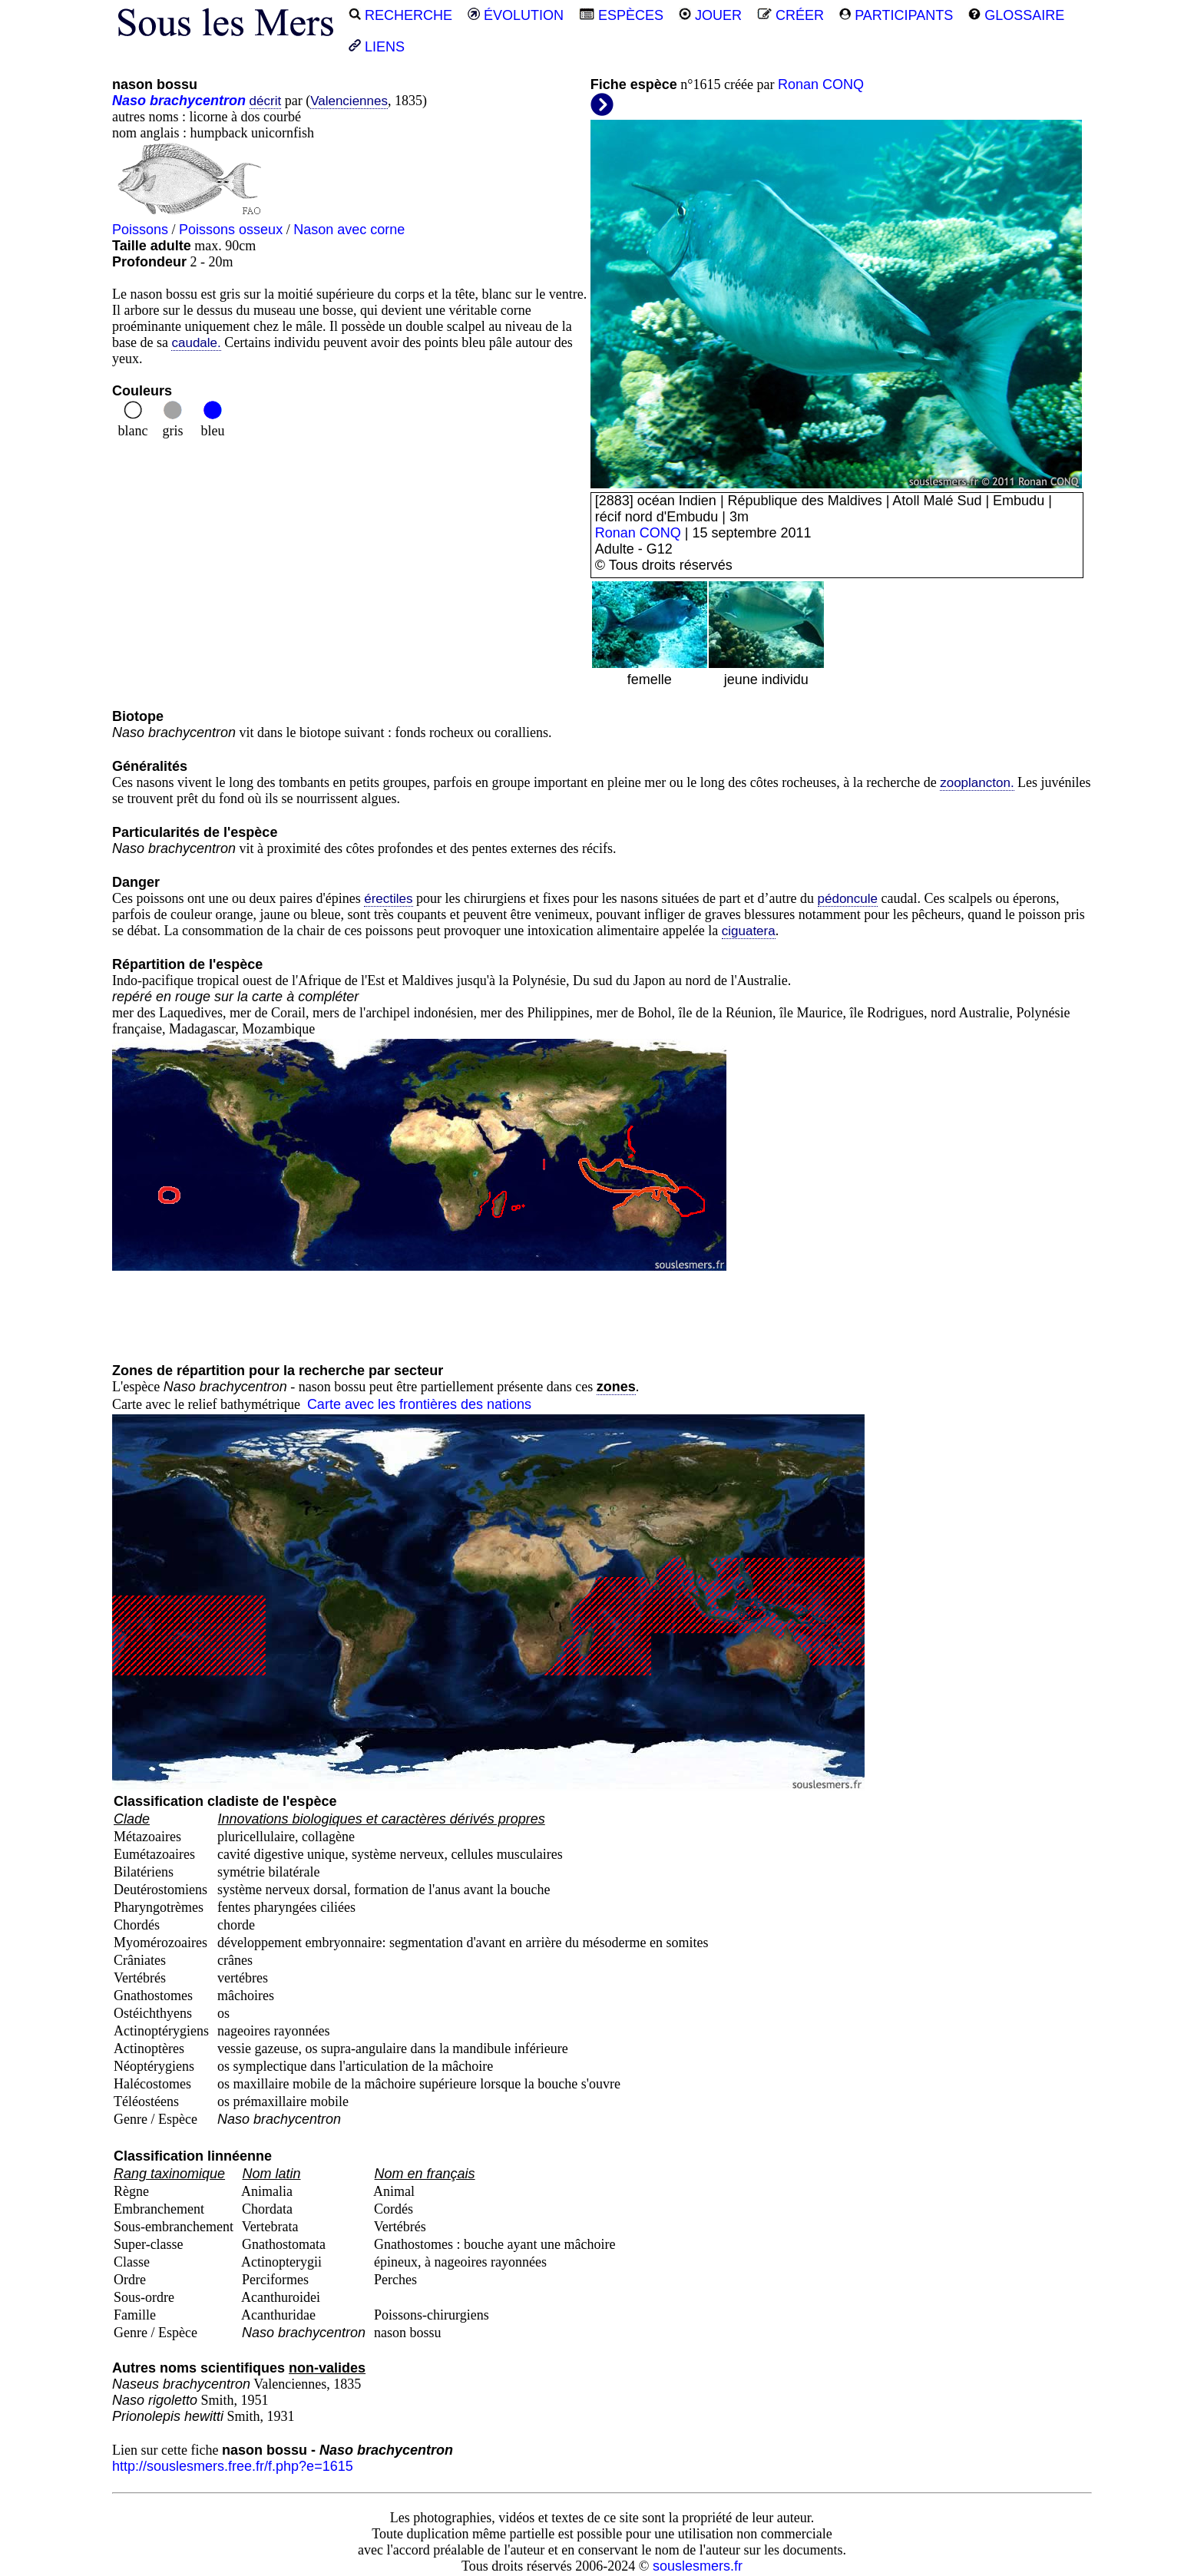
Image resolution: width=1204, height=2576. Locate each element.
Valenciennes (349, 101)
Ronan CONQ (821, 84)
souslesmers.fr (698, 2566)
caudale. (195, 343)
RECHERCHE (400, 15)
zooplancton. (977, 782)
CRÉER (790, 15)
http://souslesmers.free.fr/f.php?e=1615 (232, 2466)
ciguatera (749, 931)
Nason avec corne (349, 229)
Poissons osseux (231, 229)
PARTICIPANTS (896, 15)
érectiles (388, 898)
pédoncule (848, 898)
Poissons (140, 229)
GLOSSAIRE (1016, 15)
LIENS (377, 47)
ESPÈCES (621, 15)
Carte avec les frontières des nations (419, 1404)
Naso (129, 100)
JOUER (710, 15)
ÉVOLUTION (516, 15)
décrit (266, 101)
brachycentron (198, 100)
